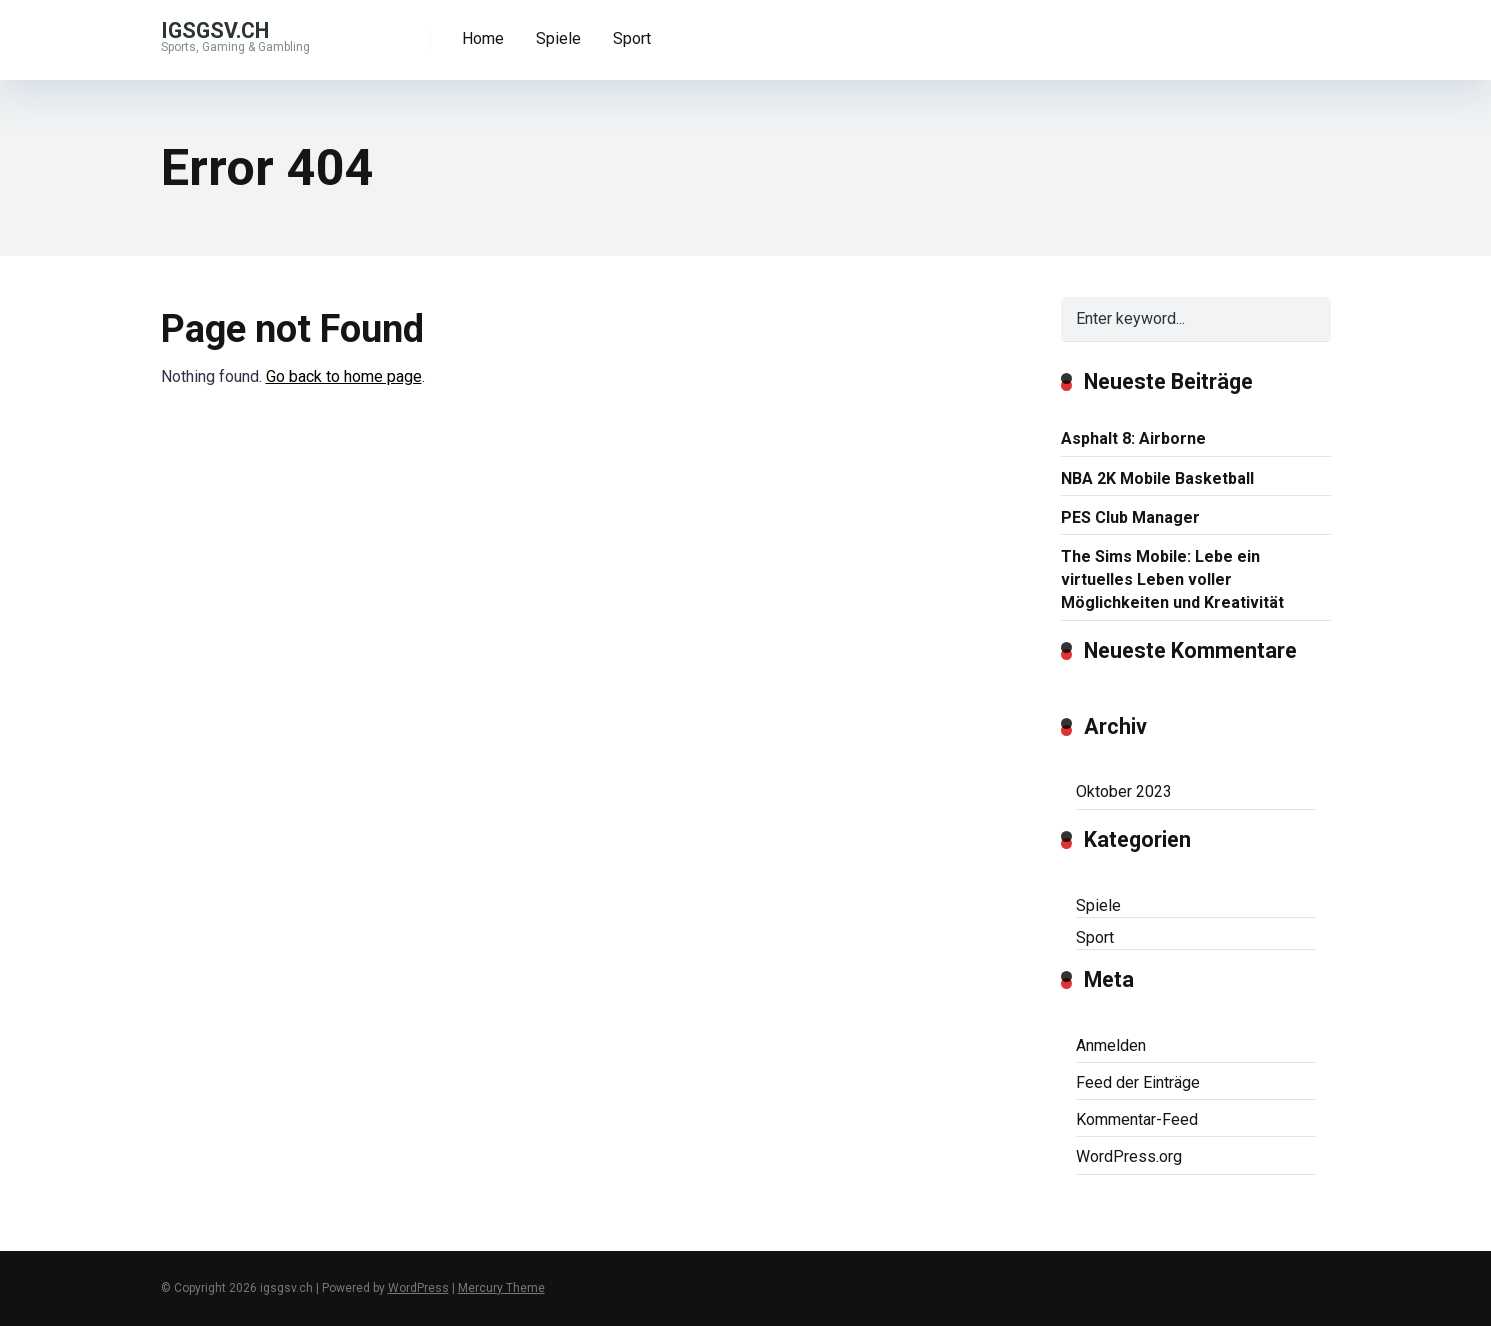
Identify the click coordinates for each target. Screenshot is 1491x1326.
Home (483, 38)
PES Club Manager (1130, 517)
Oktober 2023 (1124, 791)
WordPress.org (1129, 1156)
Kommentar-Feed (1137, 1119)
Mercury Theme (501, 1288)
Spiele (558, 38)
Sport (632, 38)
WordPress (418, 1288)
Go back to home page (344, 376)
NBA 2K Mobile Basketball (1157, 478)
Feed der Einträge (1138, 1082)
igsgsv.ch (215, 29)
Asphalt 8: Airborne (1133, 438)
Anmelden (1111, 1045)
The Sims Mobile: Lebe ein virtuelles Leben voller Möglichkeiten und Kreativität (1172, 579)
